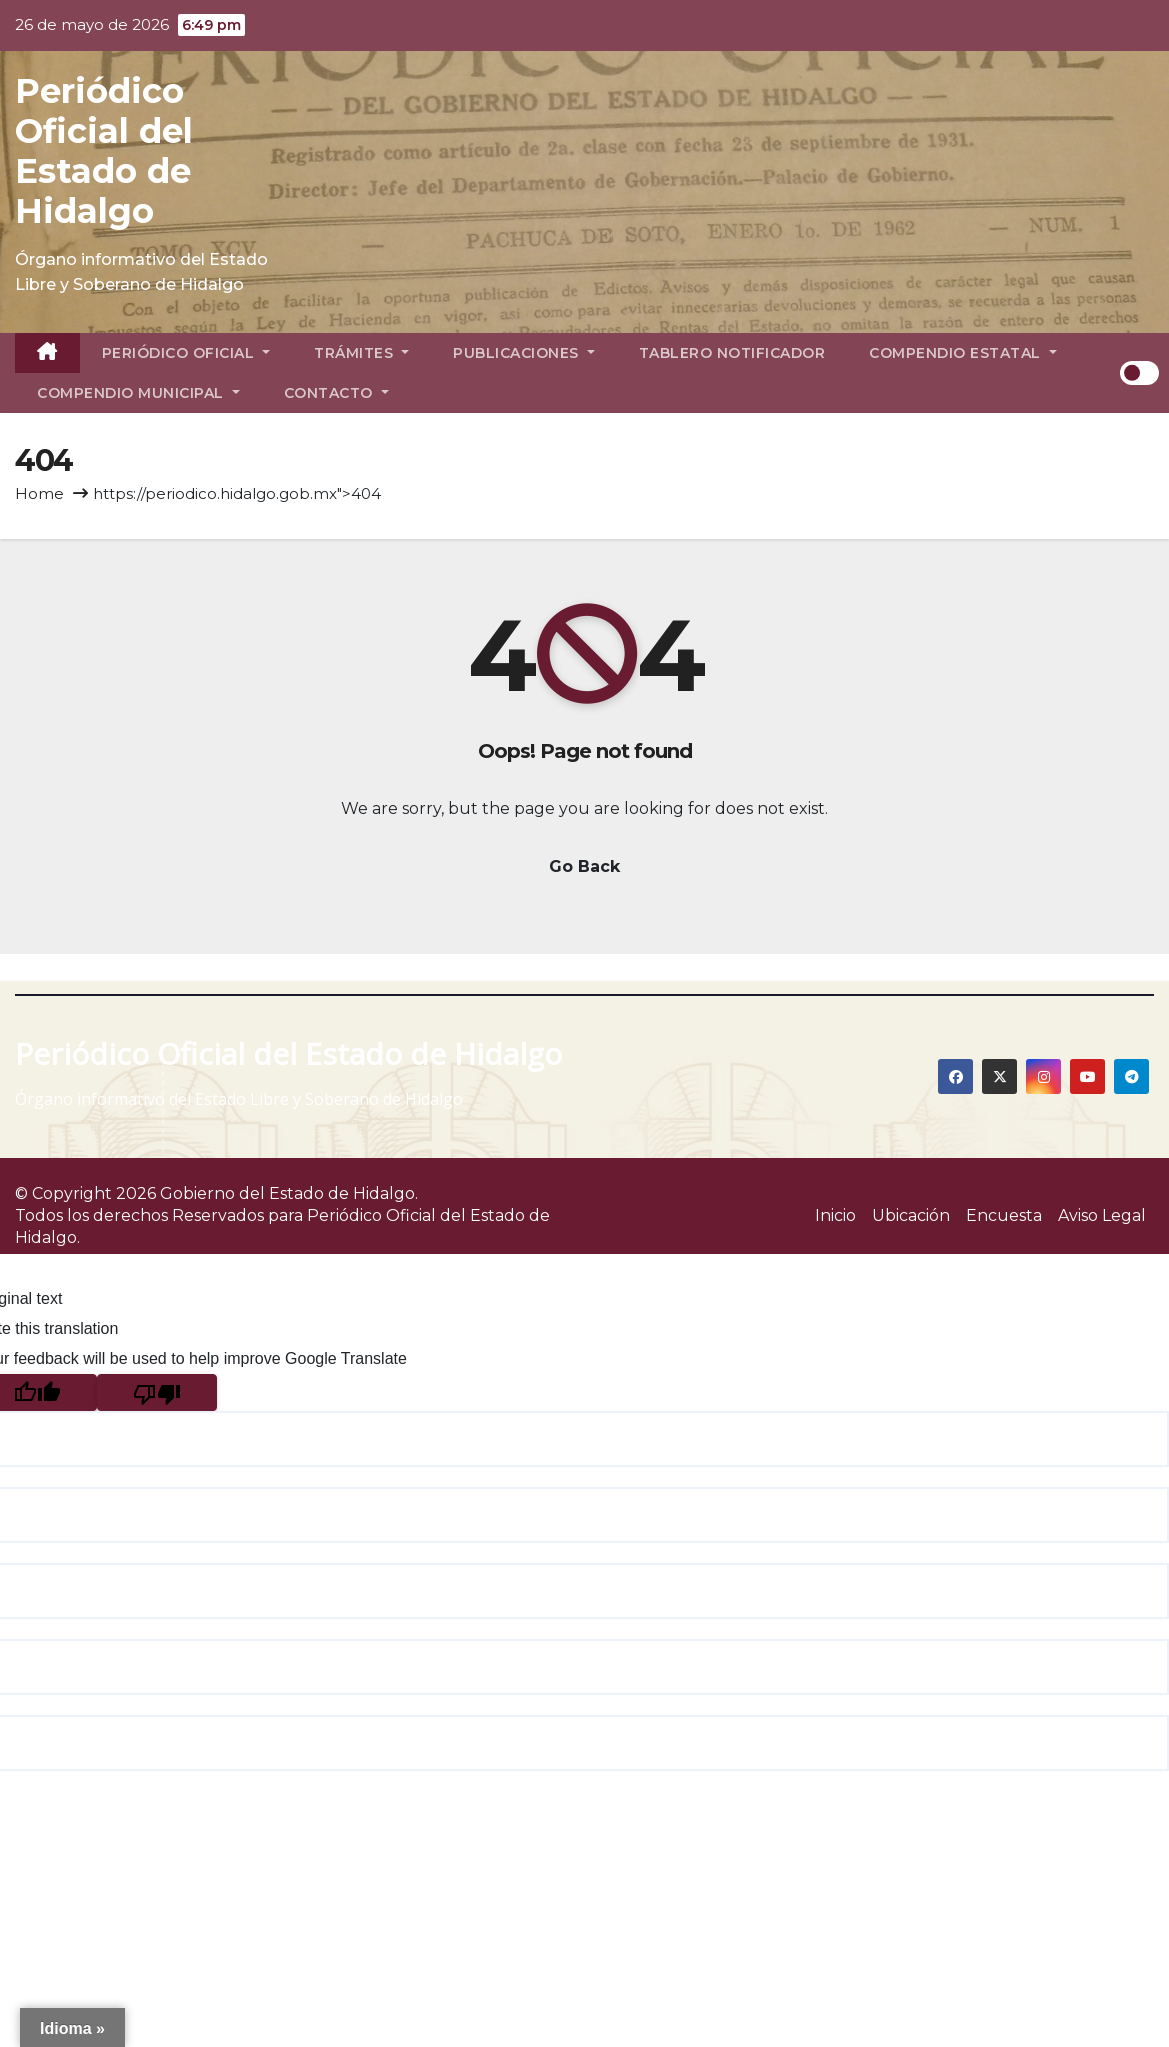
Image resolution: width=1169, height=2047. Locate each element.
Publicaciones (524, 353)
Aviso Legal (1102, 1215)
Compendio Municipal (138, 393)
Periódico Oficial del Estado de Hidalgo (104, 151)
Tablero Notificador (732, 353)
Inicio (835, 1215)
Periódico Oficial (186, 353)
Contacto (336, 393)
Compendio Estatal (963, 353)
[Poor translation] (157, 1392)
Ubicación (911, 1215)
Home (39, 493)
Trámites (361, 353)
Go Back (584, 866)
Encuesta (1004, 1215)
